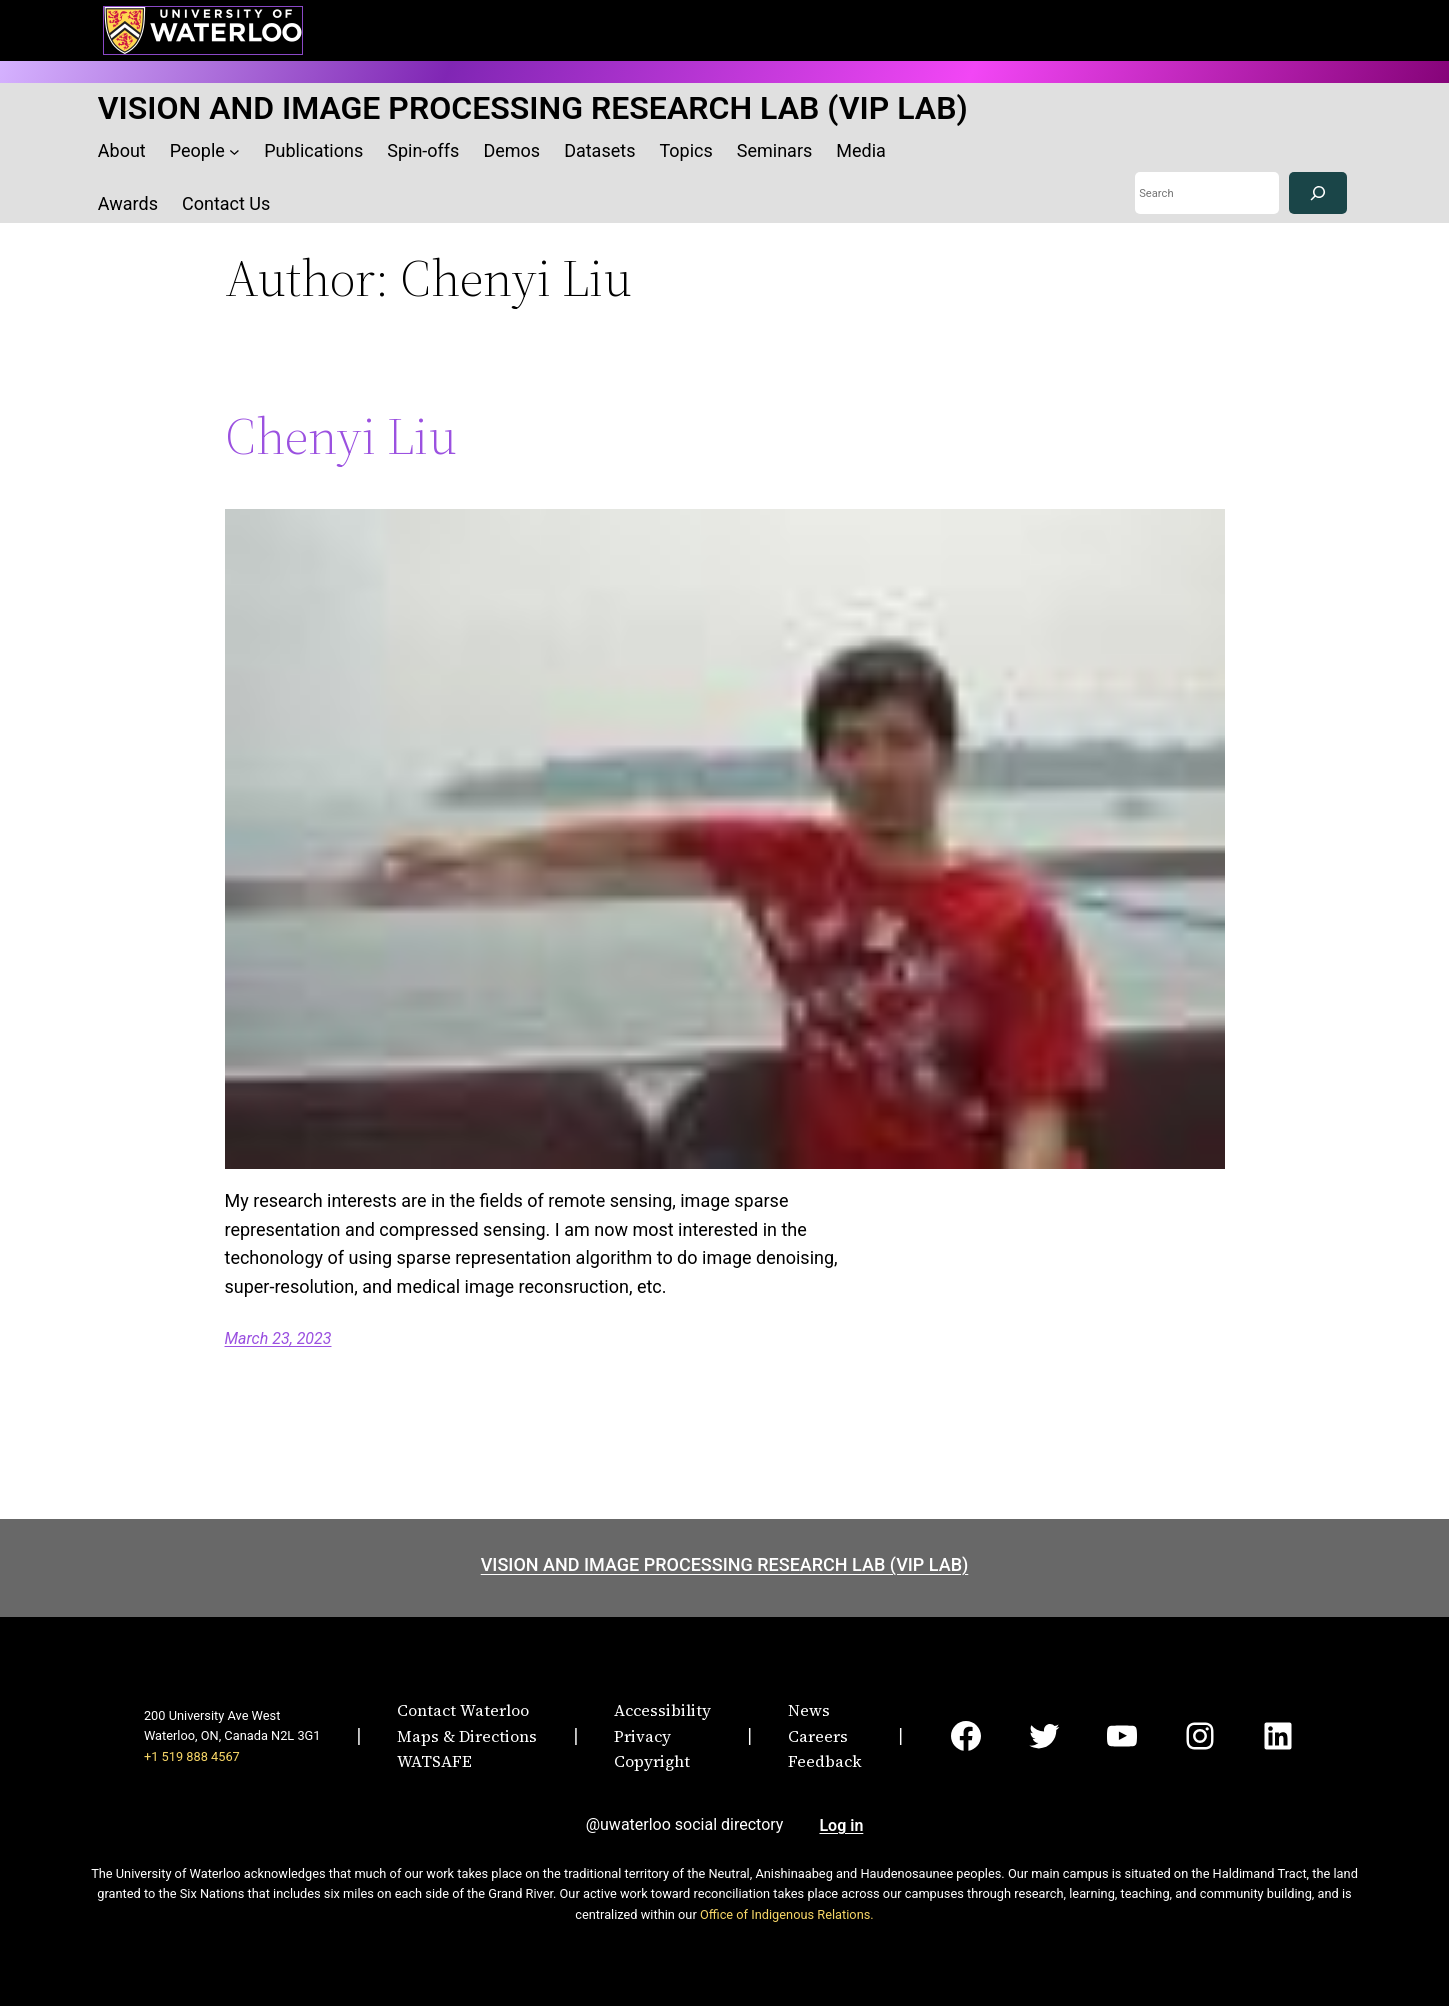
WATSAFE (434, 1761)
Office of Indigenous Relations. (787, 1914)
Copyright (652, 1761)
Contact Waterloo (463, 1710)
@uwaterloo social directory (685, 1824)
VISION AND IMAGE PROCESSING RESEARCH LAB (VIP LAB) (533, 108)
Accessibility (662, 1710)
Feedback (825, 1761)
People (197, 150)
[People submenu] (234, 151)
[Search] (1318, 193)
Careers (818, 1736)
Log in (841, 1825)
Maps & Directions (467, 1736)
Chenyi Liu (341, 436)
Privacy (642, 1736)
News (809, 1710)
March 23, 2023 (278, 1338)
